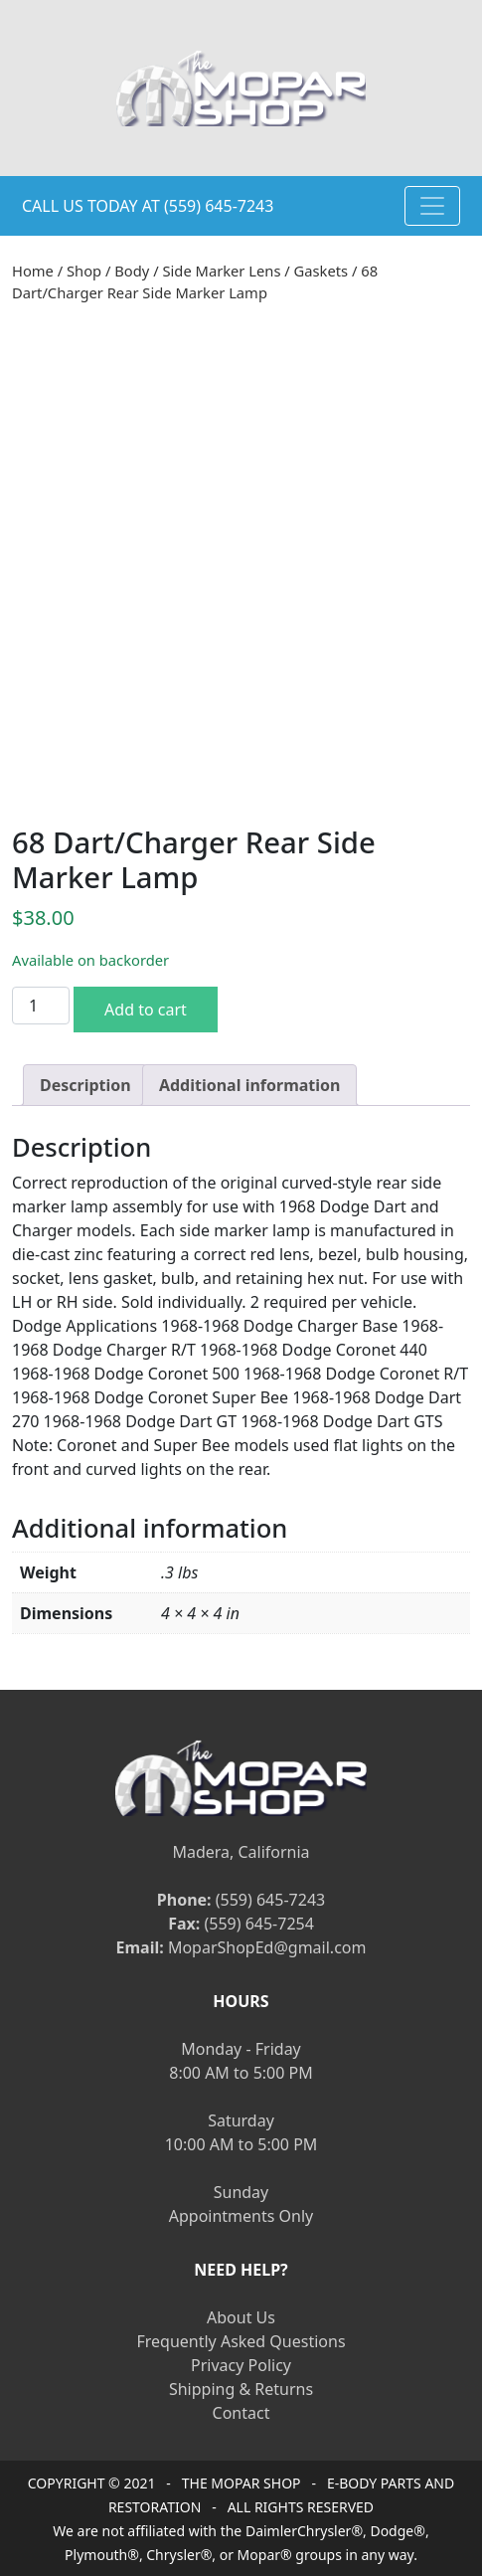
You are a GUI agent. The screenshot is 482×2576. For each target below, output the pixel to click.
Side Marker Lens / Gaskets (255, 270)
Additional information (250, 1085)
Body (131, 270)
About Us (241, 2317)
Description (85, 1085)
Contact (241, 2413)
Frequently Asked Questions (240, 2341)
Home (33, 270)
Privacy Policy (241, 2365)
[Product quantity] (41, 1005)
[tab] (85, 1085)
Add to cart (145, 1009)
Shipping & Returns (241, 2389)
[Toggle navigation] (432, 206)
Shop (84, 270)
